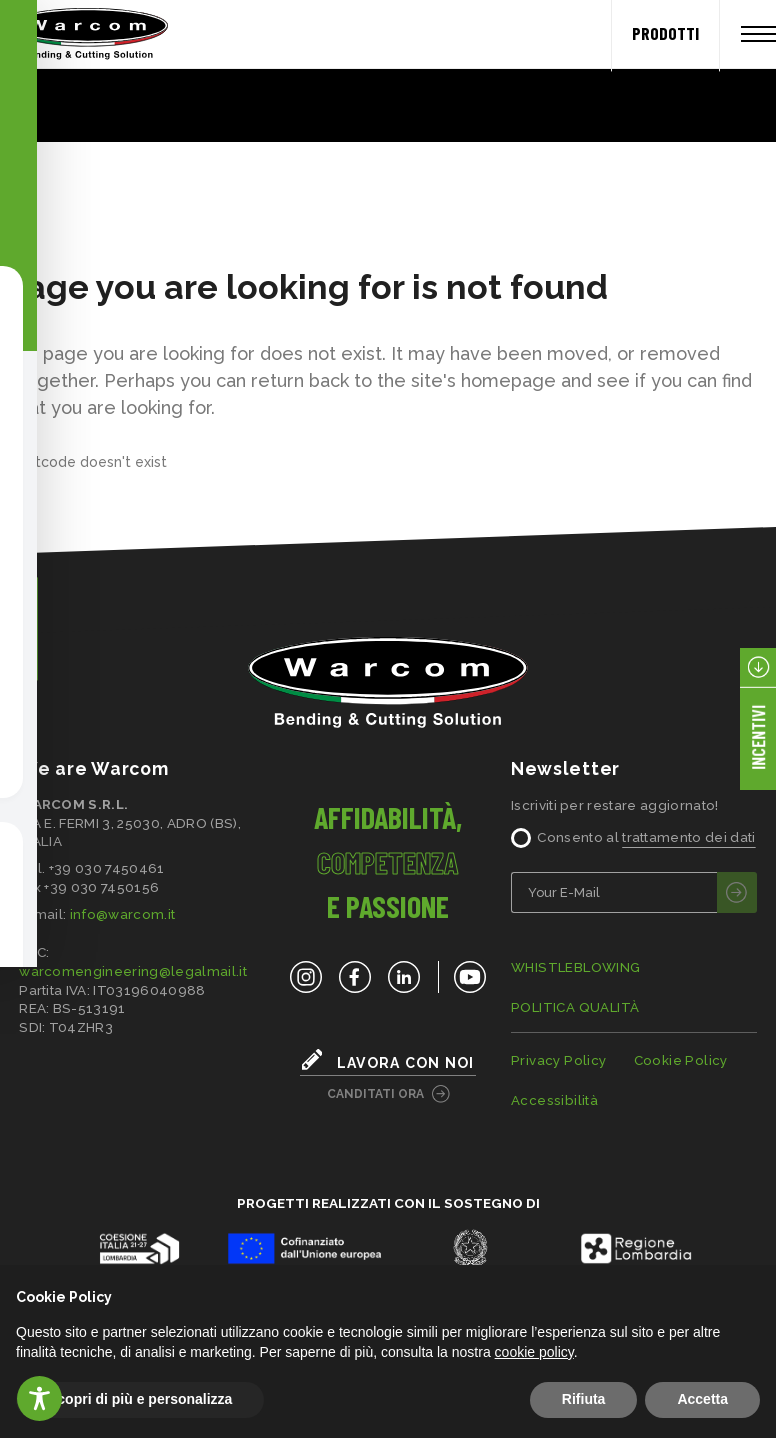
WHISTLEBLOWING (576, 967)
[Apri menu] (758, 34)
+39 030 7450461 (107, 868)
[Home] (80, 34)
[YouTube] (462, 977)
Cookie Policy (681, 1060)
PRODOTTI (665, 33)
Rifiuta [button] (584, 1399)
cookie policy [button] (534, 1352)
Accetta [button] (702, 1399)
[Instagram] (306, 977)
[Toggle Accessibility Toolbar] (39, 1398)
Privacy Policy (559, 1060)
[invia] (737, 892)
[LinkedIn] (404, 977)
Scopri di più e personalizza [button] (140, 1399)
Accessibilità (554, 1100)
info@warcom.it (123, 914)
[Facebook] (355, 977)
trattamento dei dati (688, 837)
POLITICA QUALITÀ (575, 1007)
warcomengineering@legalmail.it (133, 971)
